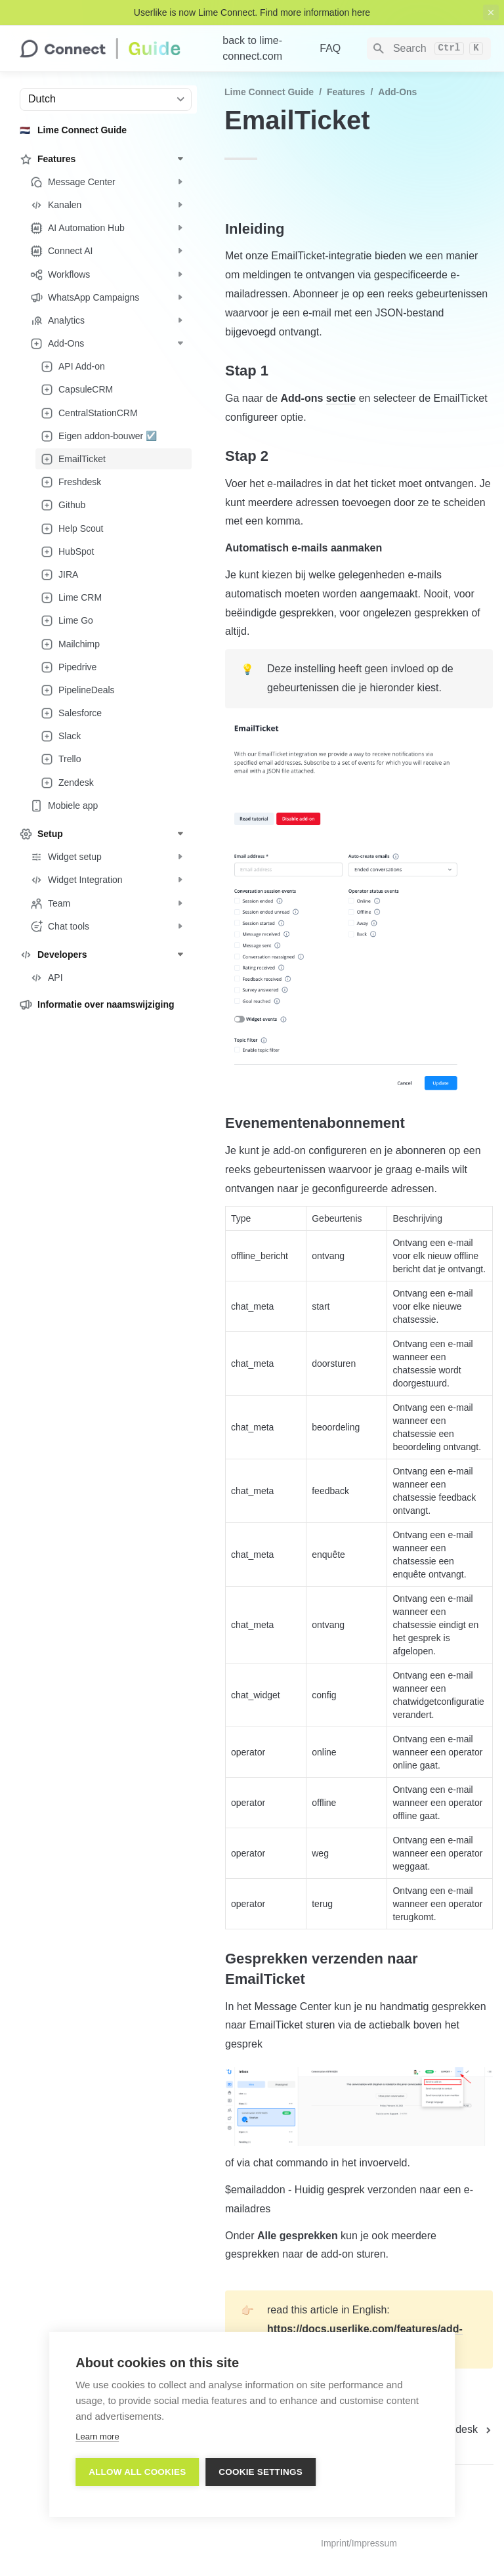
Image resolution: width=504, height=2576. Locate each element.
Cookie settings (261, 2473)
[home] (110, 48)
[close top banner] (491, 12)
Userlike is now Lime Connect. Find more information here (252, 12)
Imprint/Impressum (359, 2543)
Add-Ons (397, 92)
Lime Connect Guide (269, 92)
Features (346, 92)
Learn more (97, 2438)
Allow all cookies (137, 2473)
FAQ (330, 48)
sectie (341, 398)
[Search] (429, 48)
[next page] (461, 2429)
